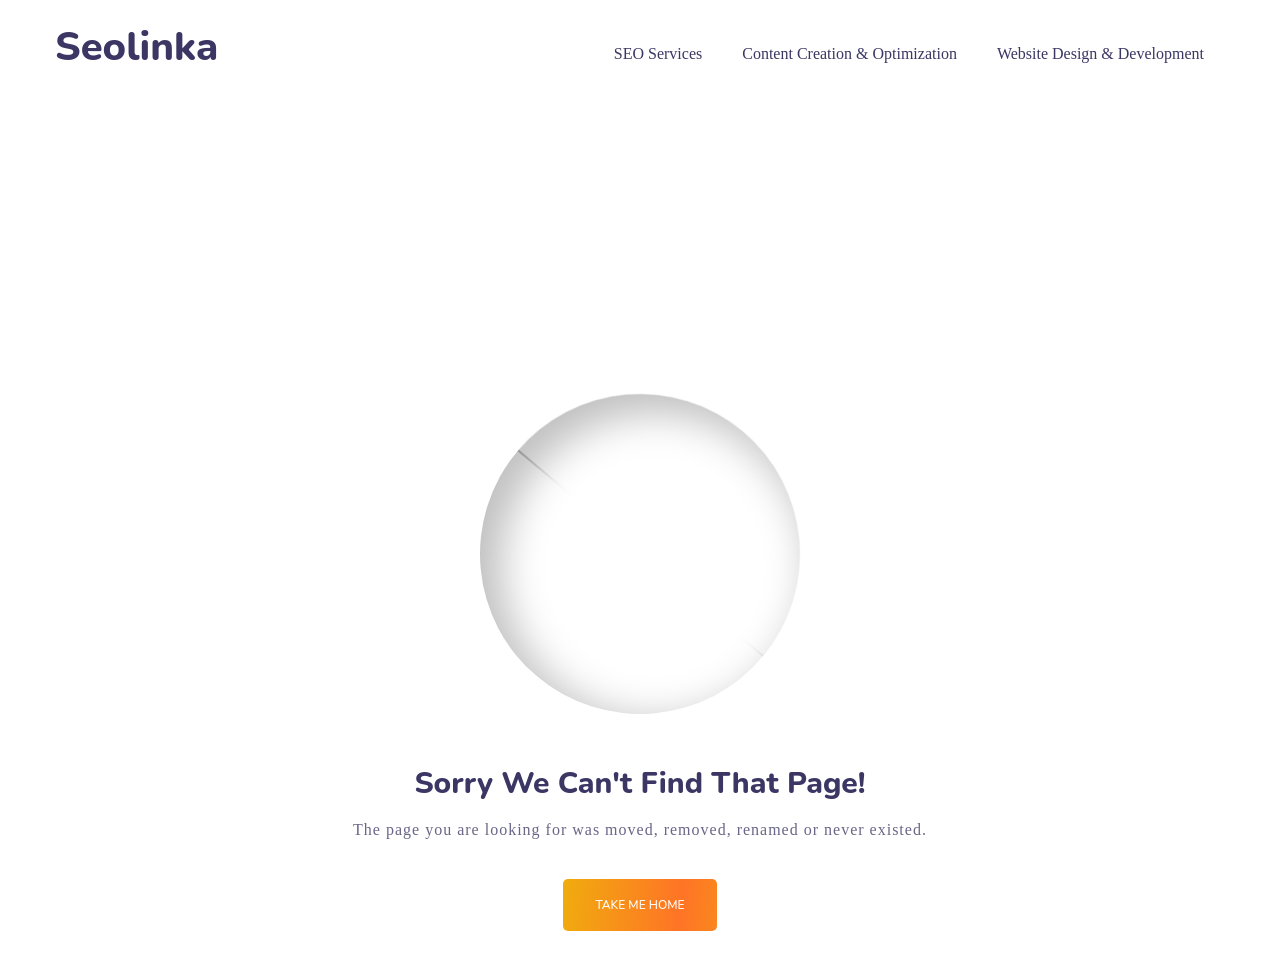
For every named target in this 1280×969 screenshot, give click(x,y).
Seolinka (136, 47)
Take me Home (639, 905)
